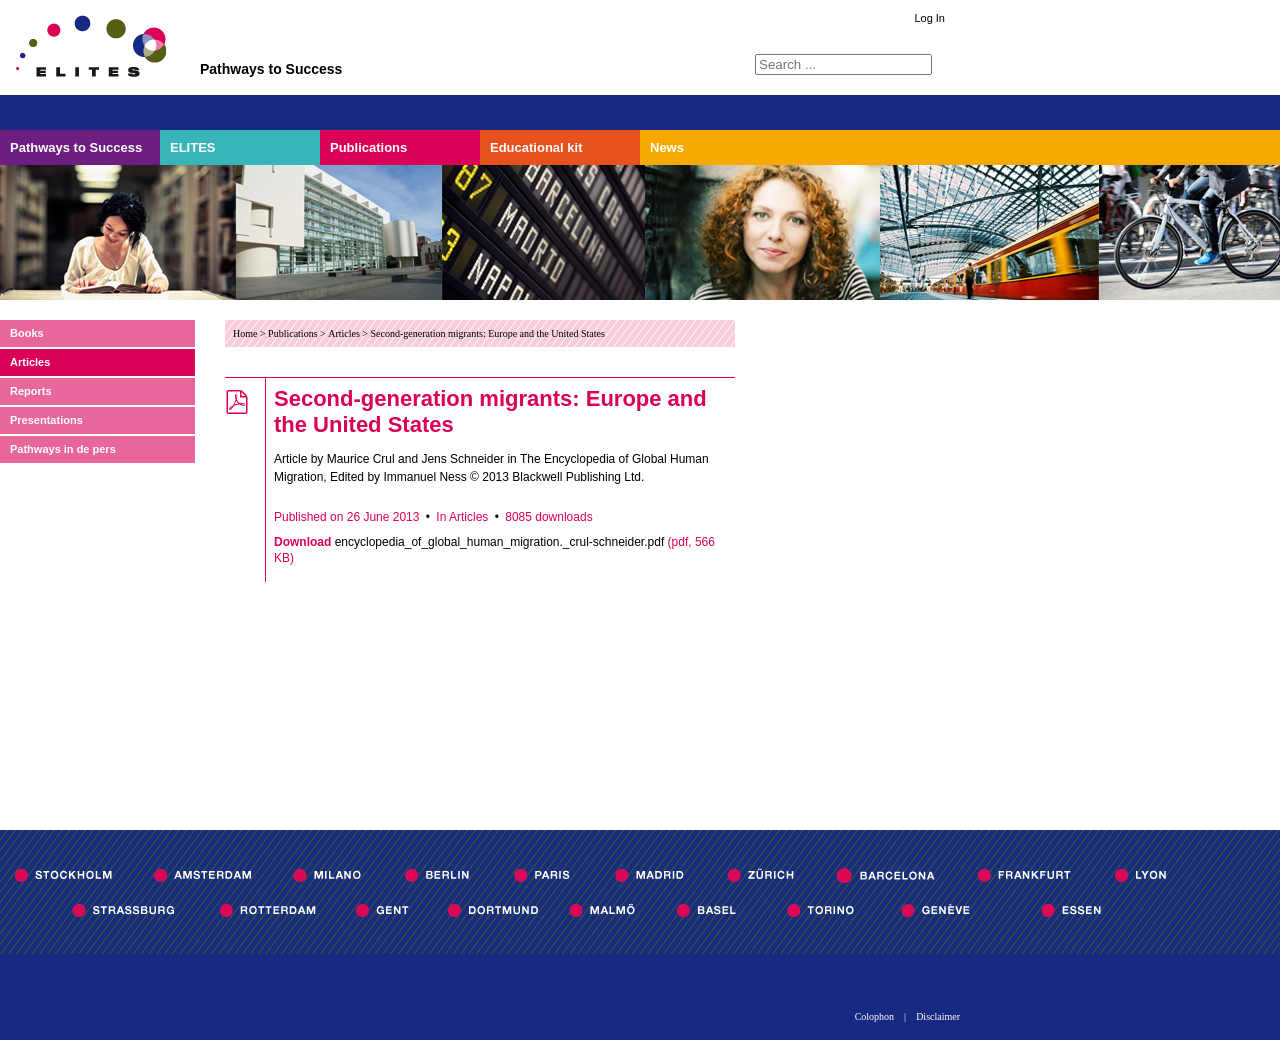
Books (27, 333)
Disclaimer (938, 1017)
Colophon (874, 1017)
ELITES (193, 147)
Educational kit (536, 147)
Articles (30, 362)
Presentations (46, 420)
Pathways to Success (76, 147)
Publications (368, 147)
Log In (929, 18)
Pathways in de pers (63, 449)
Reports (31, 391)
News (667, 147)
